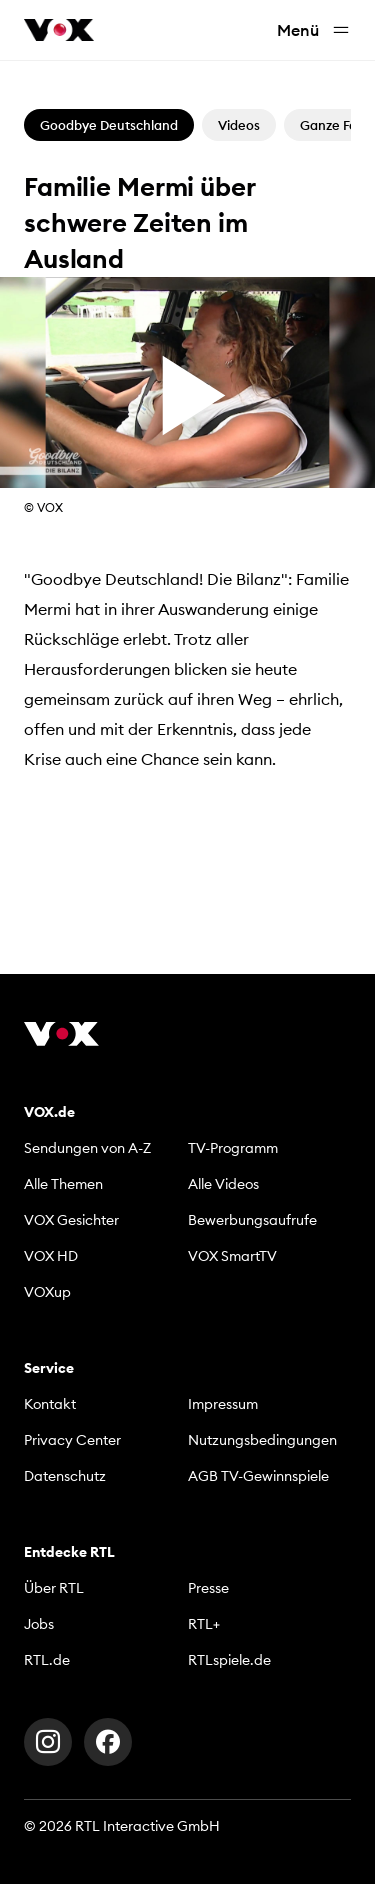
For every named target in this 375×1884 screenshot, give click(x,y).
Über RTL (54, 1588)
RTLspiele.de (229, 1660)
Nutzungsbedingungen (262, 1440)
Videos (239, 125)
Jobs (39, 1624)
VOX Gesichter (71, 1220)
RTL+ (204, 1624)
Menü (314, 30)
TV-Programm (233, 1148)
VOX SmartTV (232, 1256)
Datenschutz (65, 1476)
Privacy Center (72, 1440)
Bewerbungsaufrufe (252, 1220)
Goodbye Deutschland (109, 125)
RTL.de (47, 1660)
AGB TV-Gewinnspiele (258, 1476)
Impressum (223, 1404)
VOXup (47, 1292)
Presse (208, 1588)
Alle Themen (63, 1184)
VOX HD (51, 1256)
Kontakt (50, 1404)
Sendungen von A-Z (87, 1148)
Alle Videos (223, 1184)
